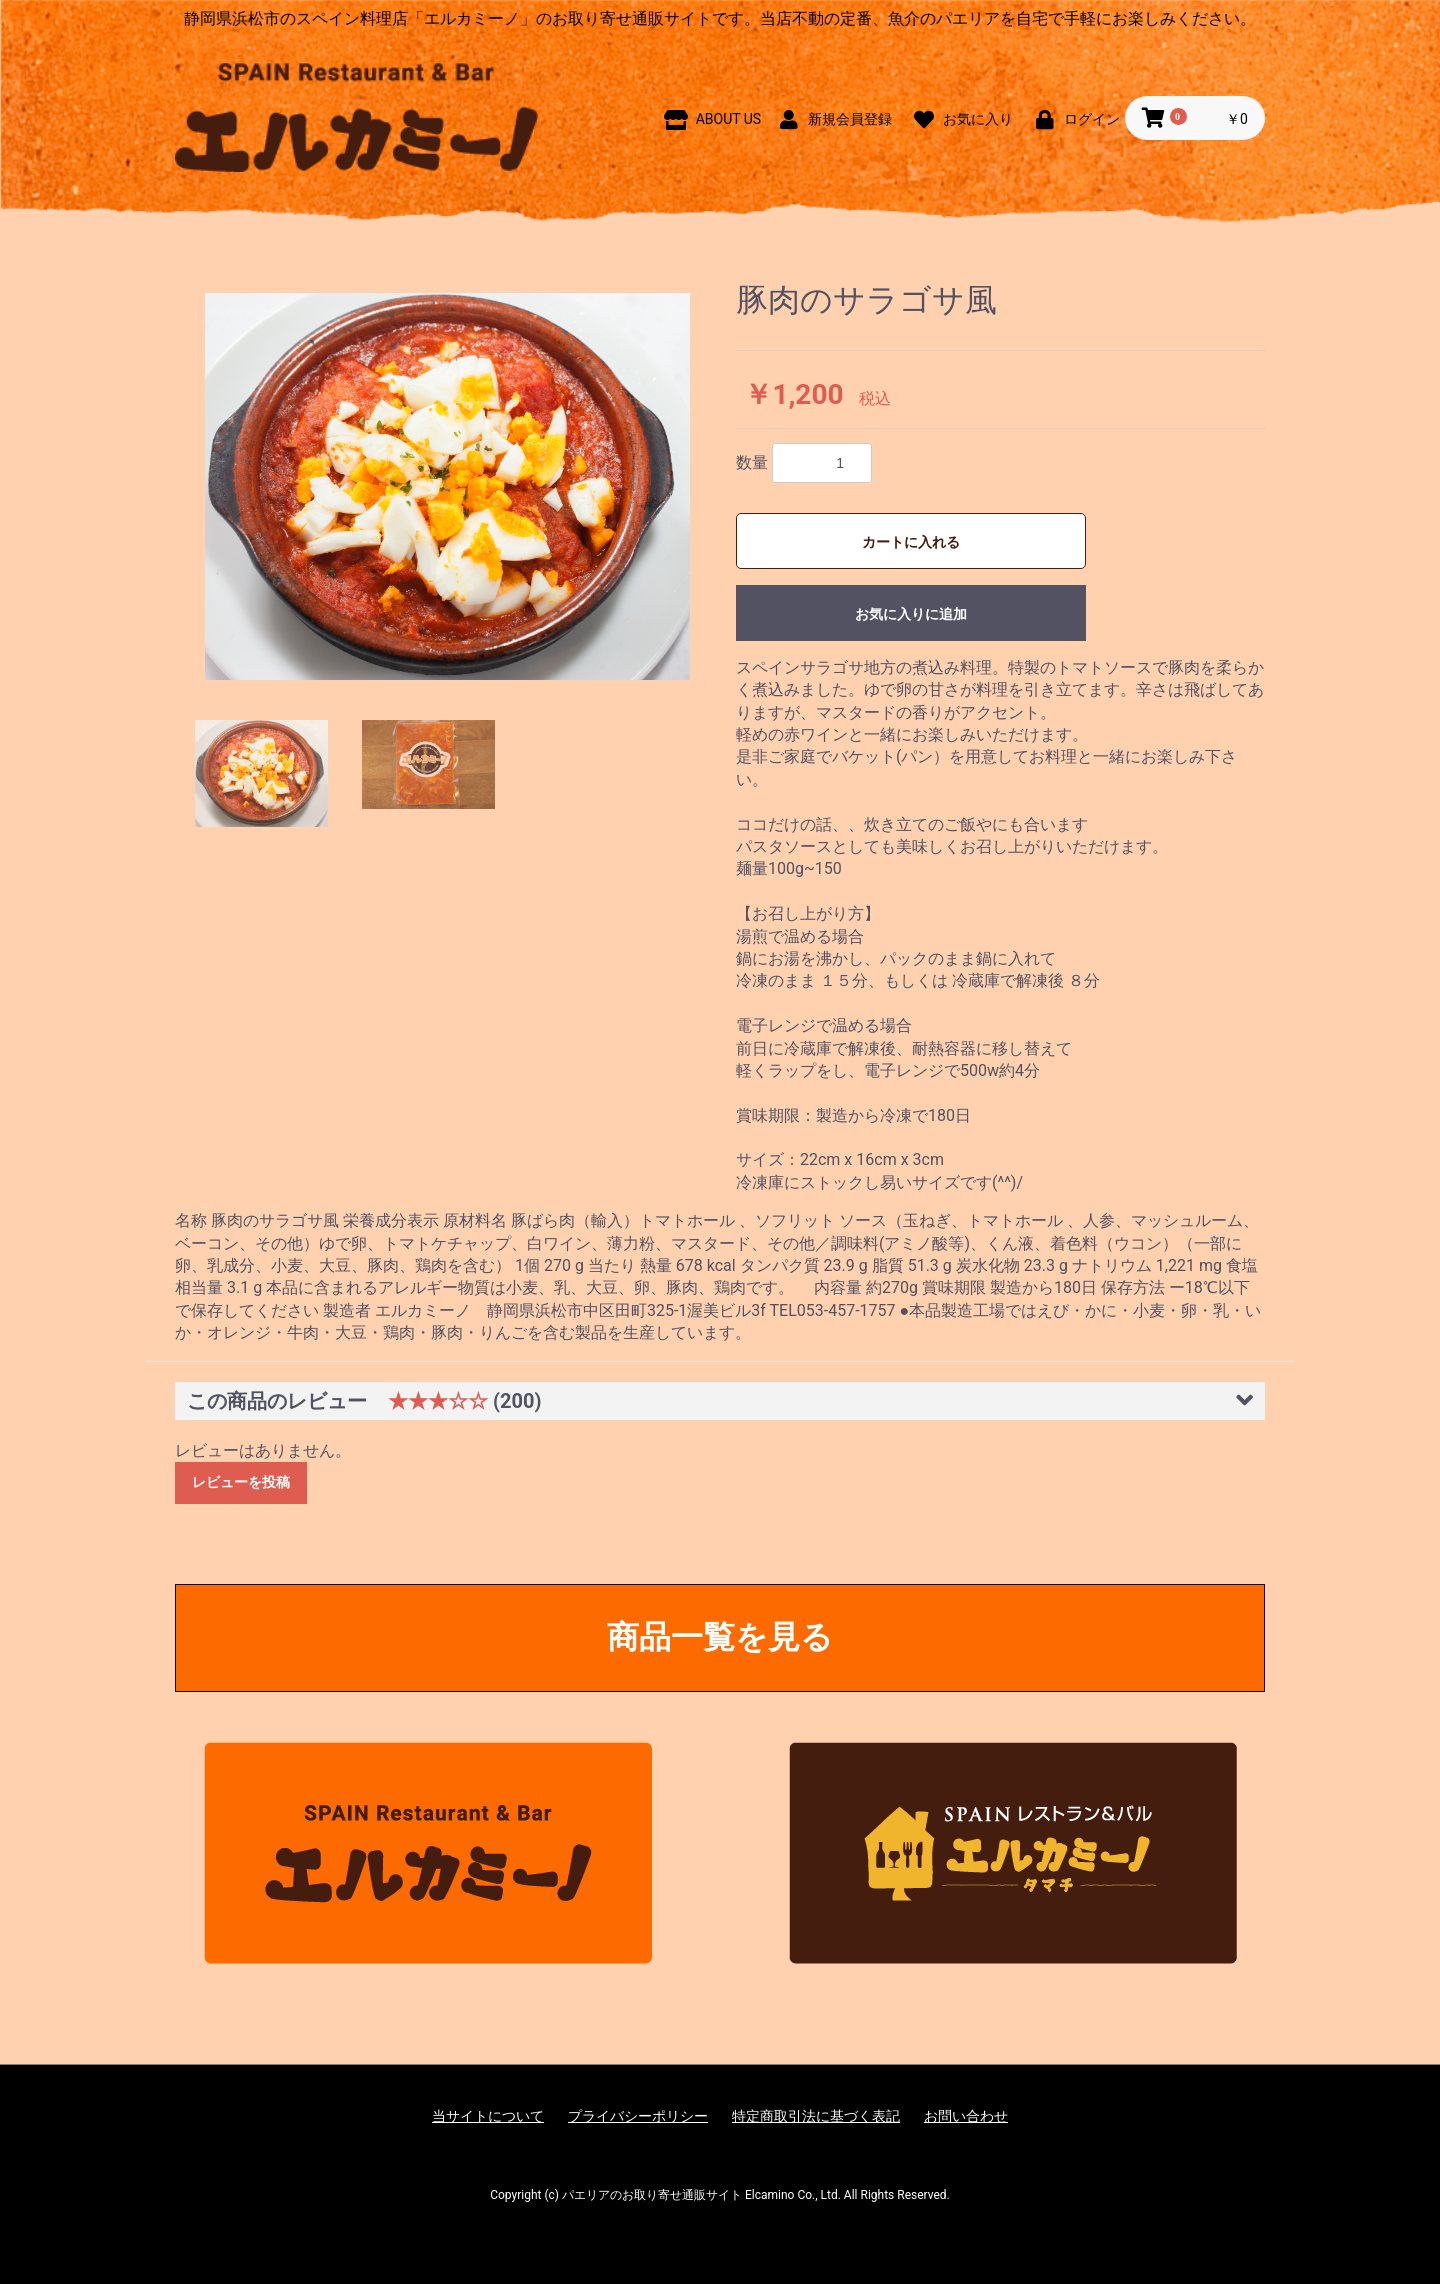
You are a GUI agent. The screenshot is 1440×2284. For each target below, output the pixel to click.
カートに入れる (911, 542)
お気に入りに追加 (911, 614)
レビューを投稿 (241, 1482)
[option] (447, 487)
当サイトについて (488, 2116)
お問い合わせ (966, 2116)
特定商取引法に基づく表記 (816, 2116)
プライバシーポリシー (638, 2116)
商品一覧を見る (720, 1637)
